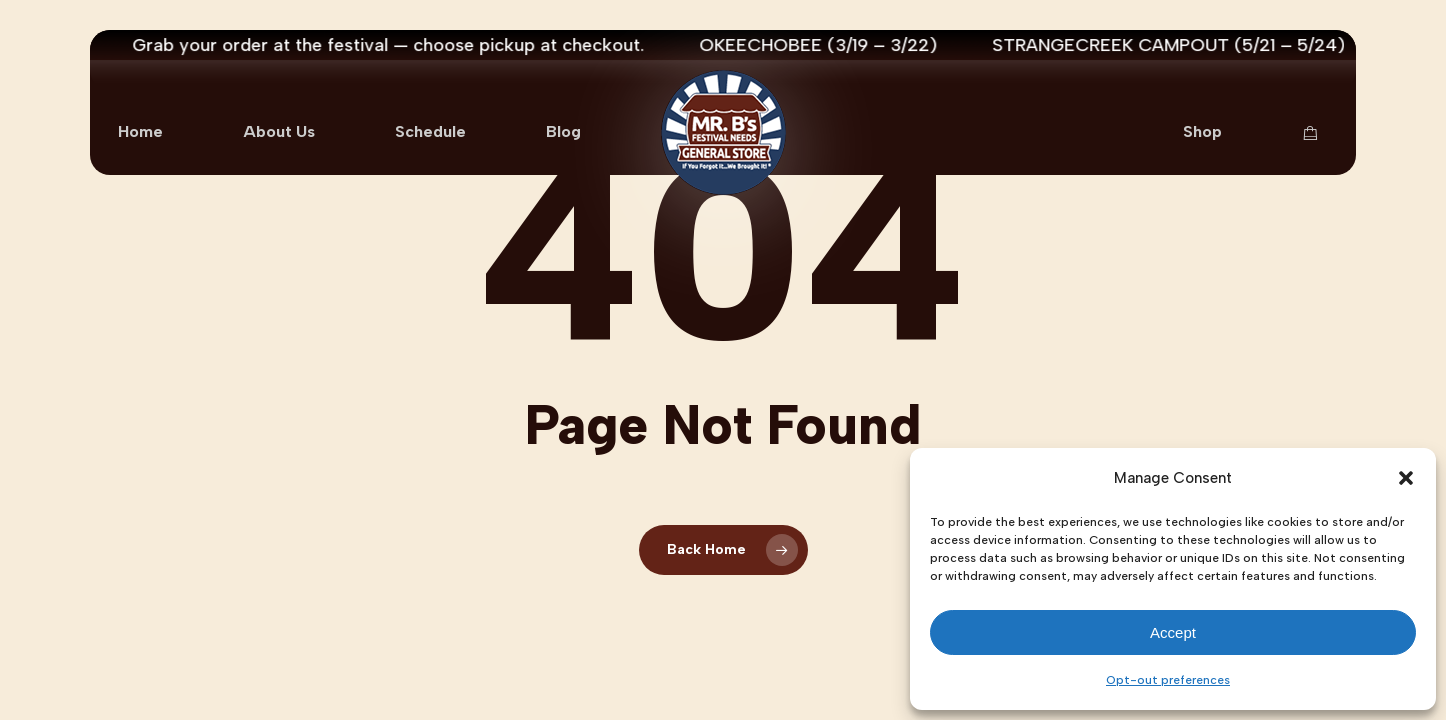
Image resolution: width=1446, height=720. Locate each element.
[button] (1406, 478)
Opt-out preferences (1168, 680)
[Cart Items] (1315, 133)
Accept (1173, 632)
